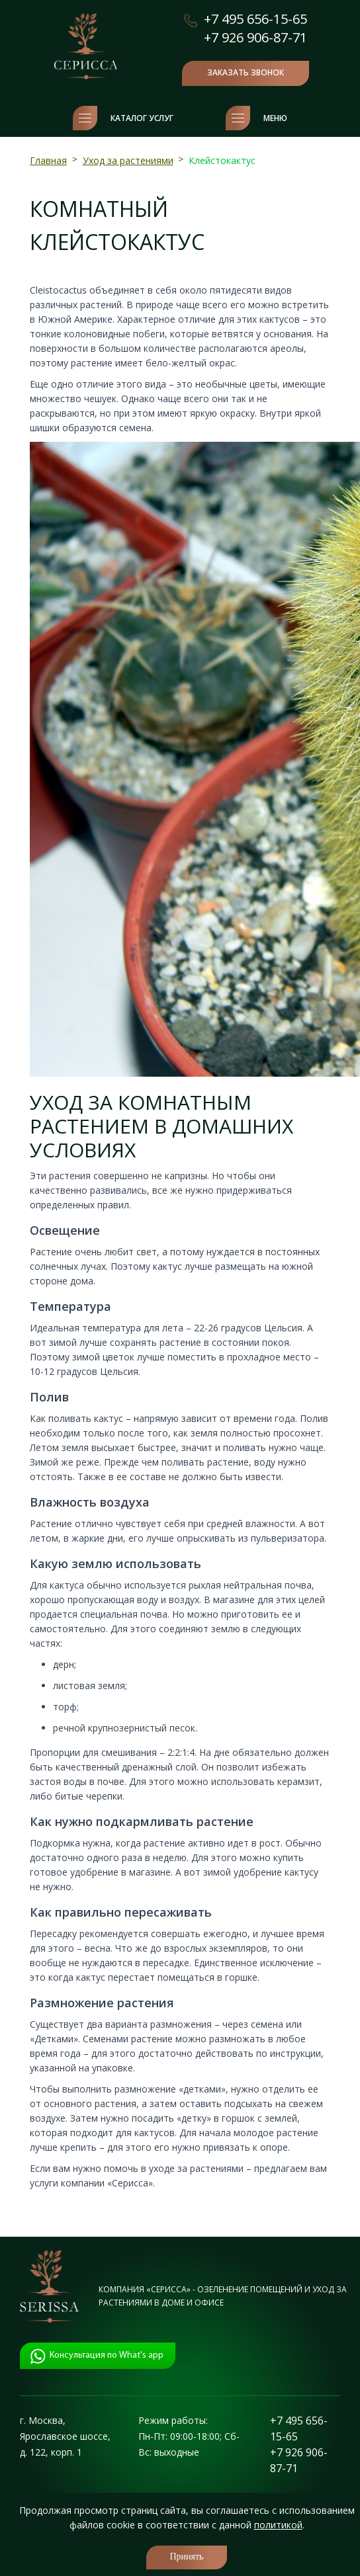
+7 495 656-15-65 (255, 19)
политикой (278, 2524)
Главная (48, 160)
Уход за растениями (128, 160)
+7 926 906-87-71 (255, 37)
